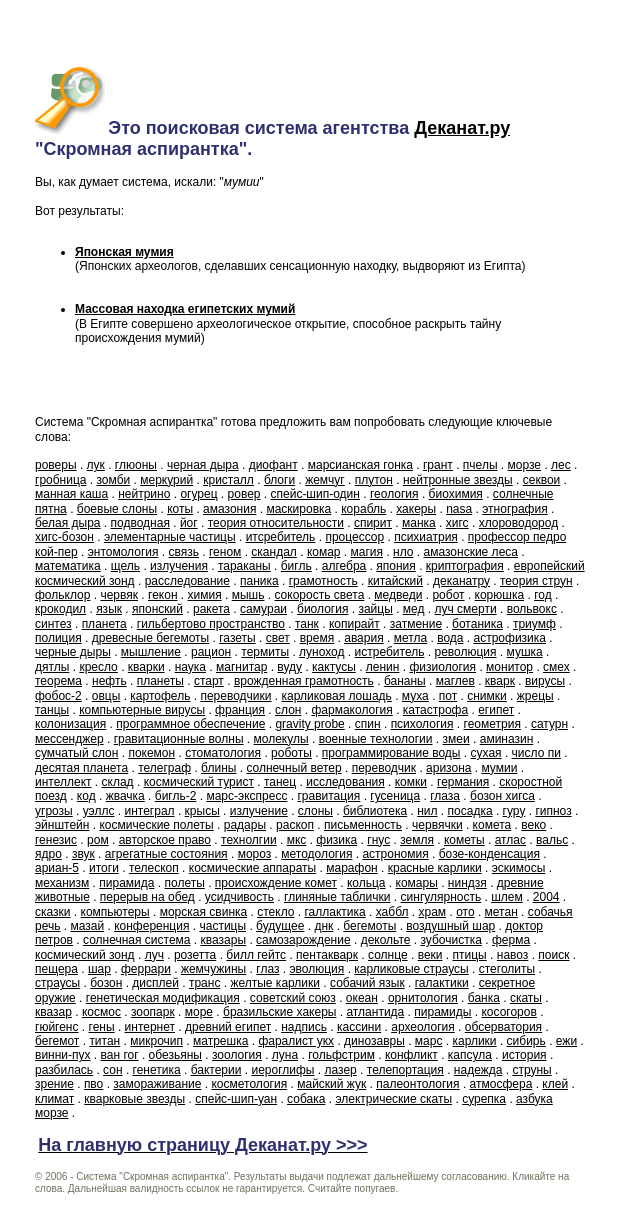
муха (415, 696)
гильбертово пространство (211, 624)
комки (411, 782)
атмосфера (501, 1084)
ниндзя (467, 883)
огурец (198, 494)
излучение (259, 811)
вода (450, 638)
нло (403, 552)
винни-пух (63, 1055)
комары (417, 883)
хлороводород (519, 523)
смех (556, 667)
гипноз (553, 811)
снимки (487, 696)
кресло (98, 667)
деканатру (461, 581)
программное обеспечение (190, 724)
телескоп (154, 868)
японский (157, 609)
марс (429, 1041)
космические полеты (156, 825)
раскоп (295, 825)
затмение (416, 624)
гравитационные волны (179, 739)
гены (102, 1027)
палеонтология (417, 1084)
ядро (48, 854)
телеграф (164, 768)
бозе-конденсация (489, 854)
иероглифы (282, 1070)
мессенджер (69, 739)
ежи (566, 1041)
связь (183, 552)
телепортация (405, 1070)
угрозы (54, 811)
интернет (150, 1027)
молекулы (281, 739)
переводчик (384, 768)
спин (368, 724)
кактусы (334, 667)
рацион (211, 652)
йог (189, 523)
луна (285, 1055)
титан (104, 1041)
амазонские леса (471, 552)
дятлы (52, 667)
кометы (464, 840)
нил (427, 811)
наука (190, 667)
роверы (56, 465)
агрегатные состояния (166, 854)
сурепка (484, 1099)
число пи (536, 753)
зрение (54, 1084)
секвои (542, 480)
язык (109, 609)
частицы (222, 926)
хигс (457, 523)
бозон (106, 983)
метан (501, 912)
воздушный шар (450, 926)
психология (422, 724)
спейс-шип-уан (236, 1099)
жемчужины (213, 969)
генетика (157, 1070)
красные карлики (435, 868)
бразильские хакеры (279, 1012)
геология (394, 494)
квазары (224, 940)
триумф (534, 624)
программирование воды (391, 753)
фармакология (351, 710)
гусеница (395, 796)
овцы (106, 696)
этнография (514, 509)
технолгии (249, 840)
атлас (510, 840)
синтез (53, 624)
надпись (304, 1027)
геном (225, 552)
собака (306, 1099)
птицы (470, 955)
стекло (275, 912)
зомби (114, 480)
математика (68, 566)
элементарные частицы (170, 537)
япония (396, 566)
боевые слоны (117, 509)
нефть (109, 681)
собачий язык (367, 983)
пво (93, 1084)
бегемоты (369, 926)
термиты (265, 652)
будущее (280, 926)
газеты (237, 638)
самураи (263, 609)
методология (316, 854)
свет (278, 638)
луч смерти (466, 609)
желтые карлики (275, 983)
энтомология (123, 552)
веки (430, 955)
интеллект (63, 782)
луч (154, 955)
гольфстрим (341, 1055)
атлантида (375, 1012)
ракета (211, 609)
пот (448, 696)
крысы (202, 811)
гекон (162, 595)
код (86, 796)
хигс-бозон (64, 537)
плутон (374, 480)
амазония (229, 509)
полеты (185, 883)
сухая (486, 753)
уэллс (99, 811)
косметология (249, 1084)
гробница (60, 480)
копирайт (354, 624)
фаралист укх (296, 1041)
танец (280, 782)
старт (209, 681)
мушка (525, 652)
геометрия (492, 724)
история (524, 1055)
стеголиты (507, 969)
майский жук (331, 1084)
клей (555, 1084)
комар (324, 552)
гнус (378, 840)
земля (417, 840)
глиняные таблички (337, 897)
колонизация (70, 724)
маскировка (298, 509)
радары (245, 825)
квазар (53, 1012)
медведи (398, 595)
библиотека (375, 811)
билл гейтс (256, 955)
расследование (187, 581)
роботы (291, 753)
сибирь (526, 1041)
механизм (62, 883)
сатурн (549, 724)
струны (531, 1070)
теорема (58, 681)
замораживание (157, 1084)
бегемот (57, 1041)
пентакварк (327, 955)
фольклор (62, 595)
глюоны (136, 465)
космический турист (199, 782)
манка (419, 523)
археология (423, 1027)
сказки (53, 912)
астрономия (395, 854)
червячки (437, 825)
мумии (499, 768)
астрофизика (509, 638)
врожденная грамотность (304, 681)
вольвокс (532, 609)
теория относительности (276, 523)
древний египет (228, 1027)
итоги (104, 868)
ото (465, 912)
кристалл (228, 480)
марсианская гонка (360, 465)
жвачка (125, 796)
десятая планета (81, 768)
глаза (445, 796)
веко (533, 825)
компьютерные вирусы (142, 710)
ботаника (477, 624)
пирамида (126, 883)
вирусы (545, 681)
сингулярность (441, 897)
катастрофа (435, 710)
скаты (526, 998)
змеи (456, 739)
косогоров (508, 1012)
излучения (179, 566)
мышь (248, 595)
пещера (56, 969)
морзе (525, 465)
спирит (373, 523)
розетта (195, 955)
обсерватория (503, 1027)
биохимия (456, 494)
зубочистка (450, 940)
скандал (274, 552)
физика (336, 840)
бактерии (216, 1070)
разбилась (64, 1070)
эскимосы (519, 868)
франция (240, 710)
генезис (56, 840)
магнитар (241, 667)
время (317, 638)
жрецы (535, 696)
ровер (244, 494)
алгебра (344, 566)
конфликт (411, 1055)
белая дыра (68, 523)
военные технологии (376, 739)
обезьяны (175, 1055)
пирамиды (442, 1012)
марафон (351, 868)
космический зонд (85, 955)
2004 (546, 897)
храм (433, 912)
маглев (455, 681)
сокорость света (319, 595)
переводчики (235, 696)
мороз (255, 854)
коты (180, 509)
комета (492, 825)
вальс (552, 840)
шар (99, 969)
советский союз (293, 998)
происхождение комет (276, 883)
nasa (459, 509)
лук (96, 465)
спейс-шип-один (315, 494)
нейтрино (144, 494)
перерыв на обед (147, 897)
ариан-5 (57, 868)
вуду (289, 667)
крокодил (60, 609)
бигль (296, 566)
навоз (513, 955)
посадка (470, 811)
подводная (140, 523)
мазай (87, 926)
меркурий (166, 480)
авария (363, 638)
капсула (470, 1055)
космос (101, 1012)
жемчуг (325, 480)
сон (112, 1070)
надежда (478, 1070)
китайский (395, 581)
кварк (500, 681)
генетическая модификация (163, 998)
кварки (146, 667)
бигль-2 (176, 796)
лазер (341, 1070)
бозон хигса (502, 796)
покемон (151, 753)
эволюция (316, 969)
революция (465, 652)
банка (484, 998)
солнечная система (137, 940)
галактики (442, 983)
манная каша (71, 494)
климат (54, 1099)
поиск (553, 955)
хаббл (392, 912)
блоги (279, 480)
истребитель (390, 652)
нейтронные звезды (458, 480)
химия (205, 595)
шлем (507, 897)
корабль (363, 509)
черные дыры (73, 652)
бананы (405, 681)
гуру (514, 811)
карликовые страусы (411, 969)
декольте (386, 940)
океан (362, 998)
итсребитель (281, 537)
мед (414, 609)
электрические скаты (393, 1099)
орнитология (423, 998)
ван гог (120, 1055)
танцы (52, 710)
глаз (267, 969)
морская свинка (204, 912)
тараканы (244, 566)
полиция (58, 638)
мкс (297, 840)
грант (438, 465)
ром (98, 840)
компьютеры (115, 912)
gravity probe (309, 724)
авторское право (165, 840)
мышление (151, 652)
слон (288, 710)
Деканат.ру (462, 128)
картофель (160, 696)
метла (410, 638)
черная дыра (203, 465)
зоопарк (153, 1012)
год (543, 595)
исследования (345, 782)
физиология (442, 667)
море (199, 1012)
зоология (237, 1055)
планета (104, 624)
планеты (160, 681)
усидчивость (239, 897)
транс (204, 983)
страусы (57, 983)
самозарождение (303, 940)
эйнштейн (62, 825)
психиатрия (426, 537)
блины (218, 768)
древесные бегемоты (151, 638)
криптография (465, 566)
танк (307, 624)
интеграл (149, 811)
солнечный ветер (293, 768)
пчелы (480, 465)
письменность (363, 825)
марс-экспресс (246, 796)
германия (463, 782)
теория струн (536, 581)
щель (125, 566)
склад (118, 782)
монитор (509, 667)
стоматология (223, 753)
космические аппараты (252, 868)
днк (323, 926)
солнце (388, 955)
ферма (511, 940)
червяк (119, 595)
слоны (315, 811)
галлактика (334, 912)
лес (561, 465)
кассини (359, 1027)
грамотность (323, 581)
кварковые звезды (134, 1099)
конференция (151, 926)
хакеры (416, 509)
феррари (146, 969)
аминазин (507, 739)
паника (259, 581)
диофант (273, 465)
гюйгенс (57, 1027)
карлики (474, 1041)
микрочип (156, 1041)
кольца (366, 883)
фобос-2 (58, 696)
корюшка (500, 595)
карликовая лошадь (337, 696)
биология (322, 609)
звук (83, 854)
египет (496, 710)
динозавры (374, 1041)
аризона (448, 768)
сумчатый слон (76, 753)
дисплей (155, 983)
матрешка (220, 1041)
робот (448, 595)
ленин (383, 667)
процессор (354, 537)
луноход (321, 652)
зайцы (375, 609)
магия (367, 552)
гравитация (328, 796)
